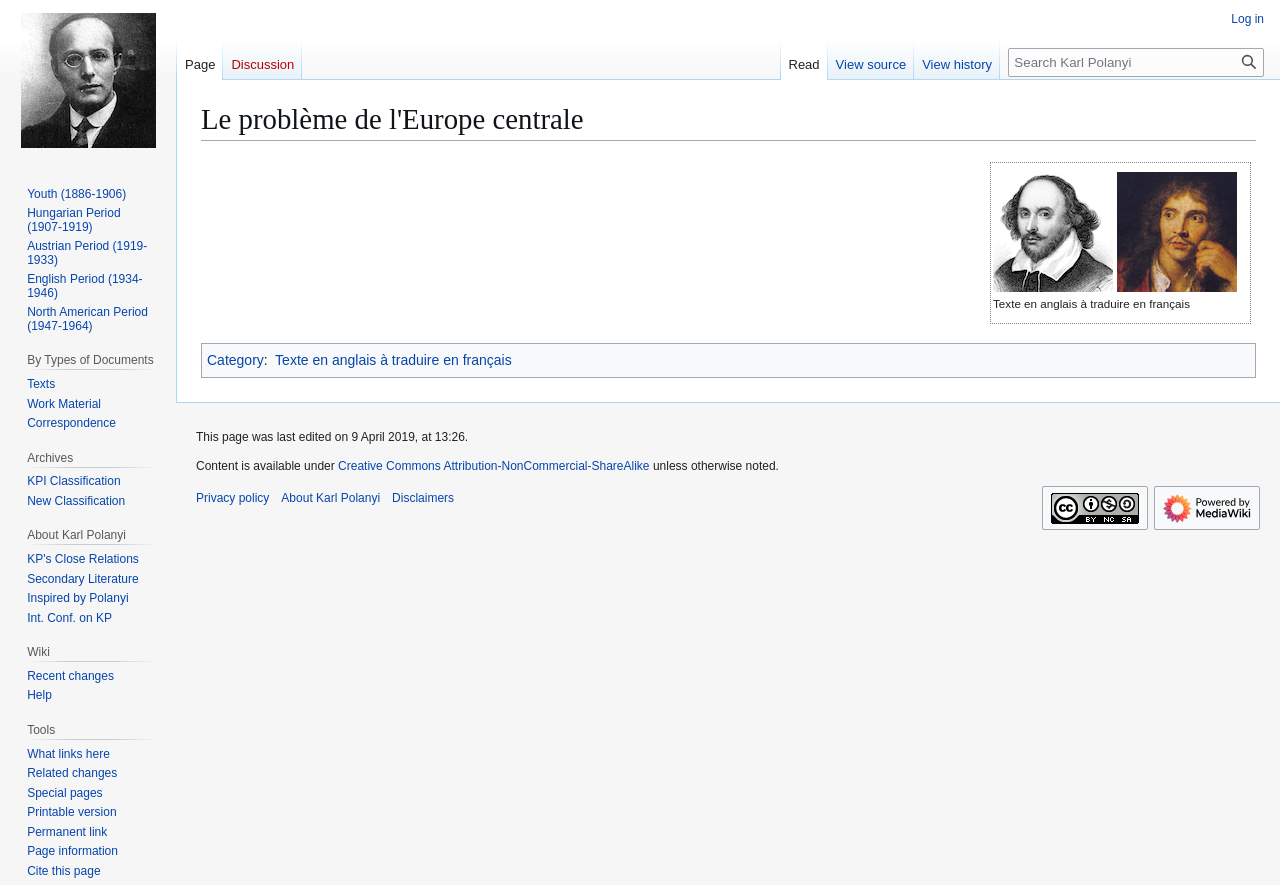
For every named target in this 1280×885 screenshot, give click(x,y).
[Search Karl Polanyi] (1136, 62)
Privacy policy (232, 498)
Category (235, 360)
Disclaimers (423, 498)
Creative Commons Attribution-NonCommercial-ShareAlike (493, 466)
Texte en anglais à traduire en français (393, 360)
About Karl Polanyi (330, 498)
